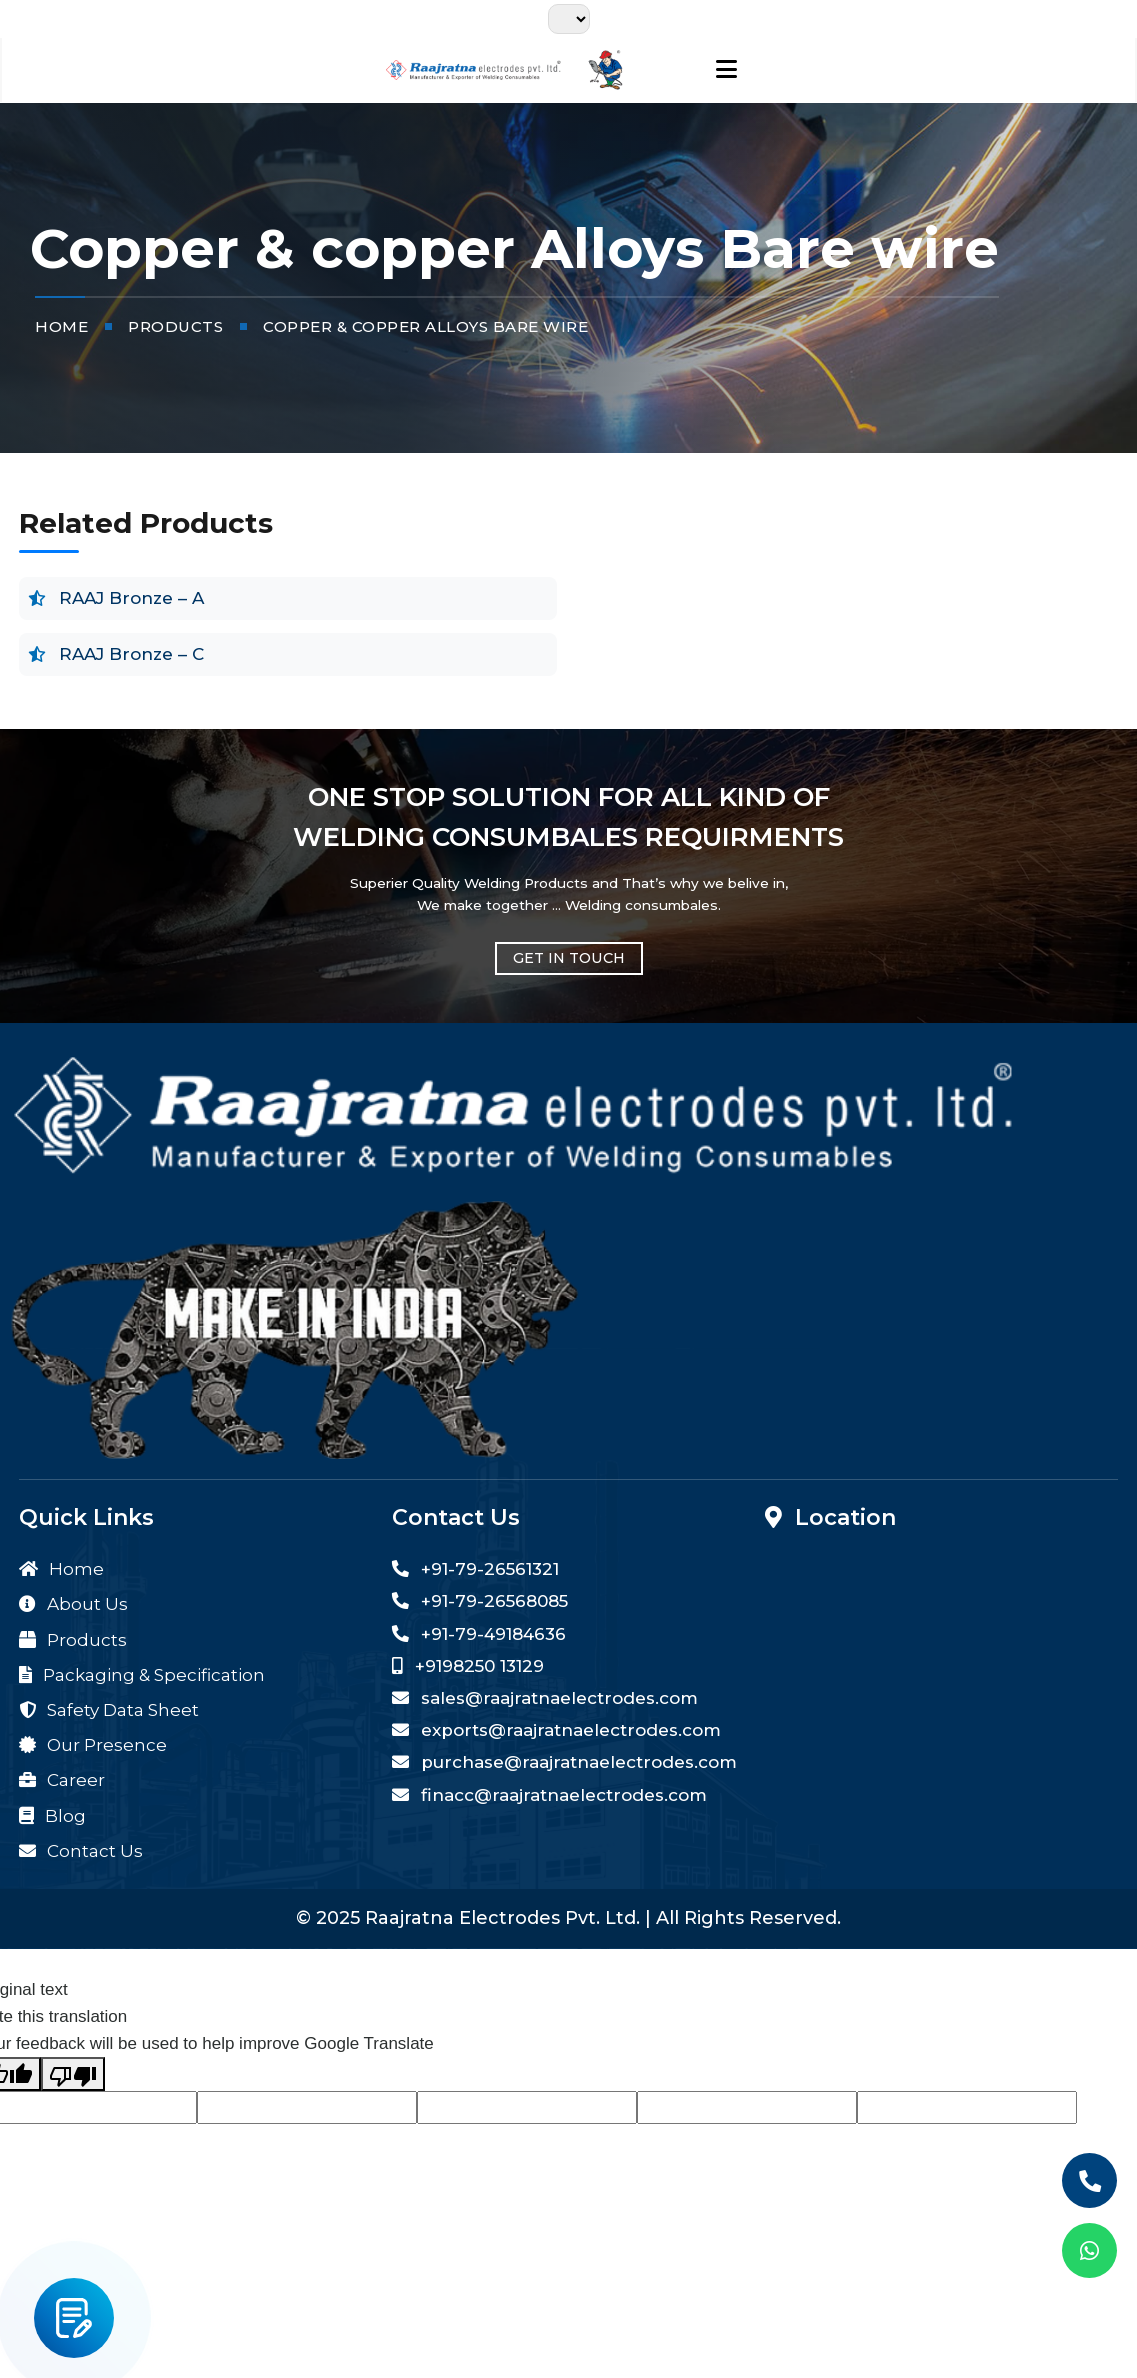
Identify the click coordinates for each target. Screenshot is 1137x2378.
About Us (73, 1604)
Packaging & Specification (142, 1675)
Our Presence (93, 1745)
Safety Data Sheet (109, 1710)
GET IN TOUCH (569, 958)
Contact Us (81, 1851)
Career (62, 1780)
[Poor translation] (73, 2073)
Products (73, 1640)
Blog (52, 1816)
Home (61, 1569)
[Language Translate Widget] (569, 19)
